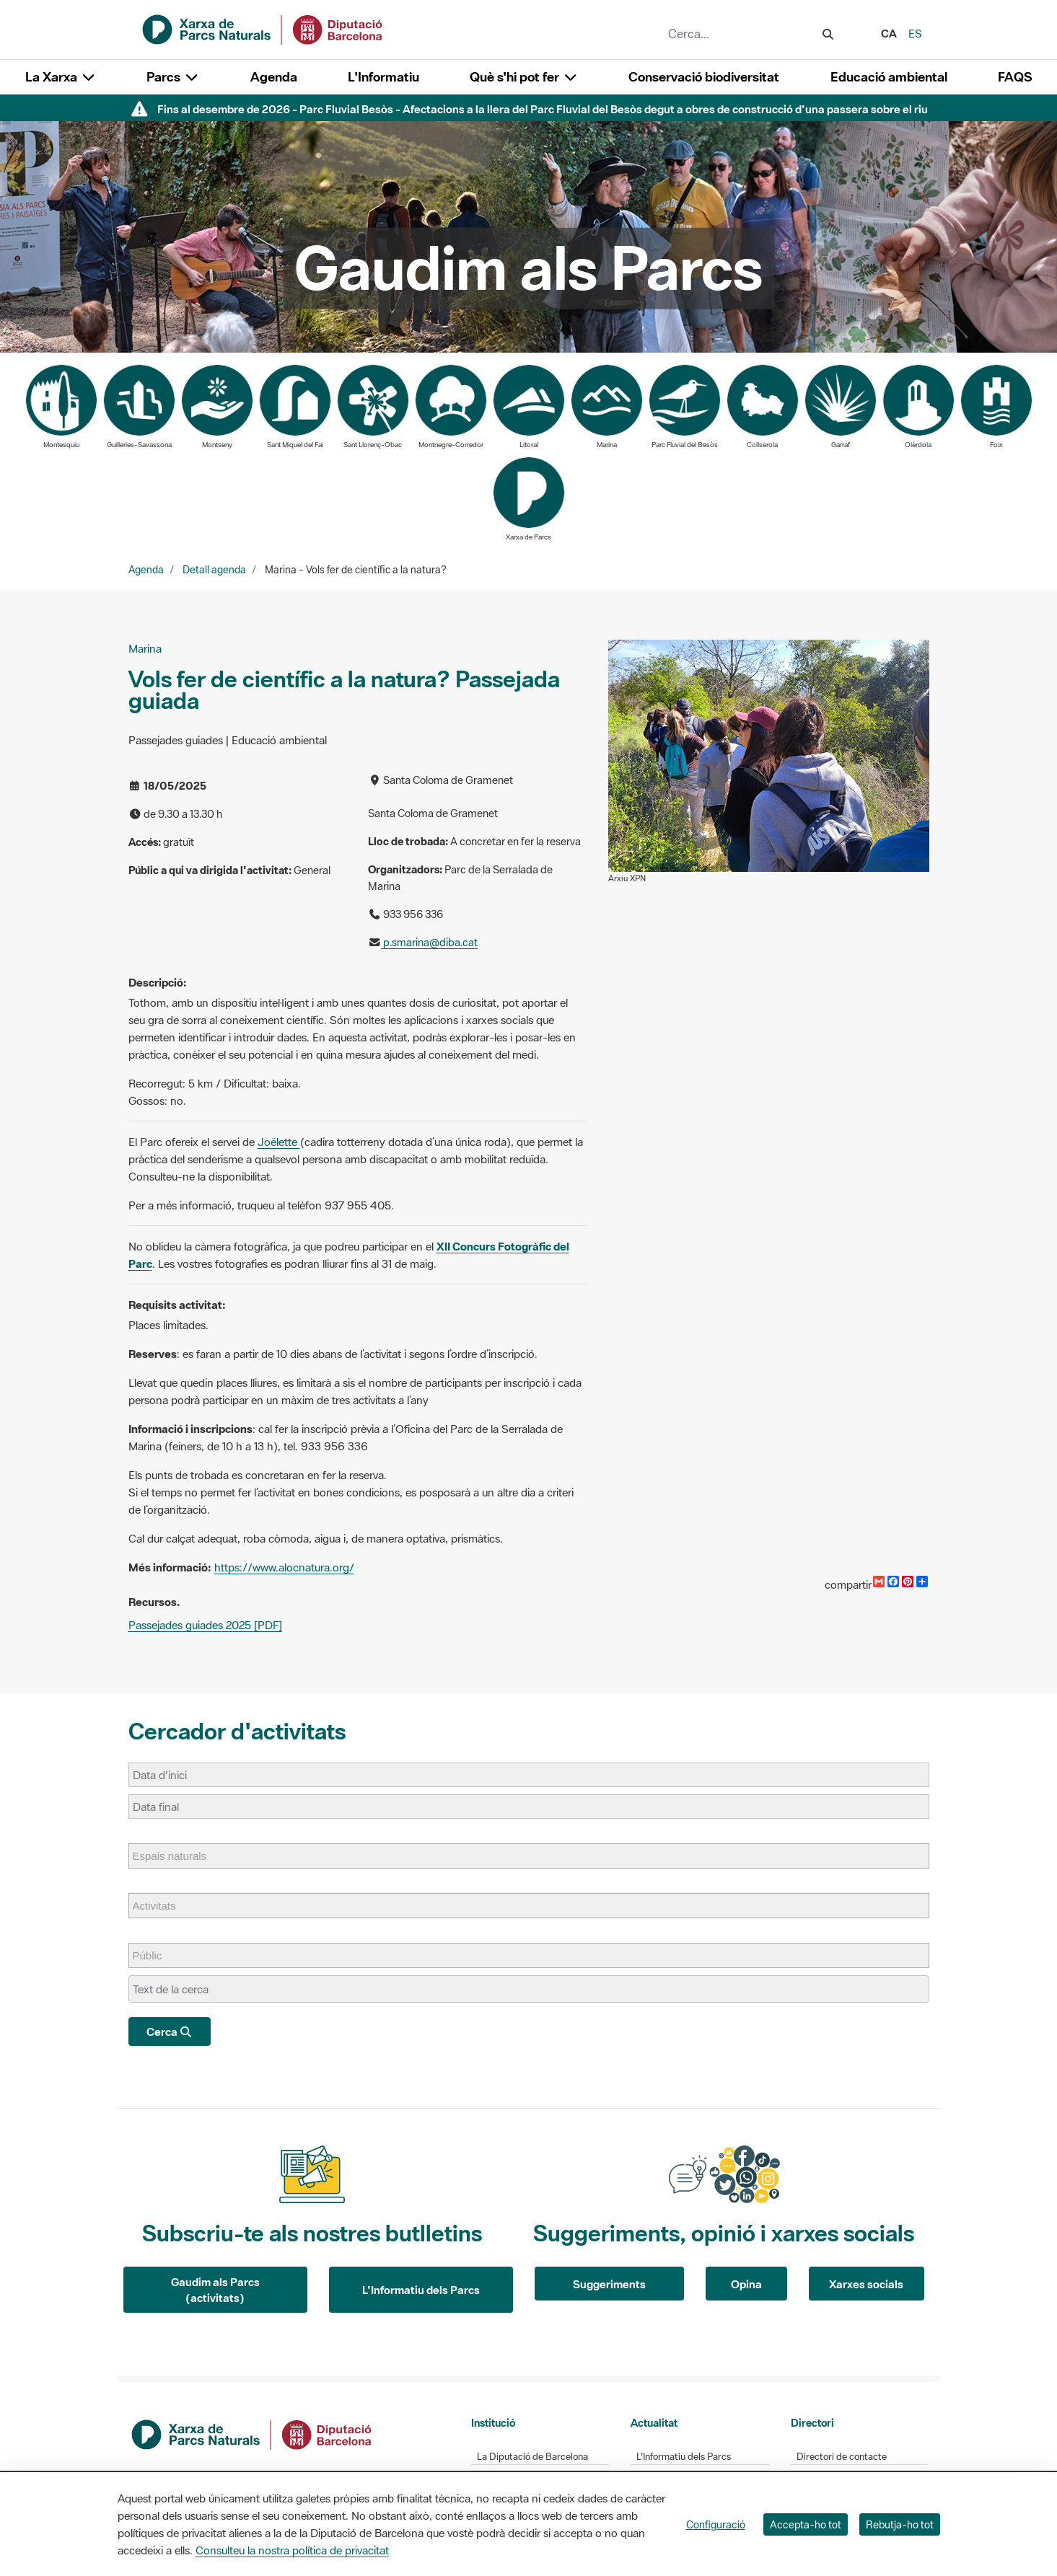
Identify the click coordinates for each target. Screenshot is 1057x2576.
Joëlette (279, 1141)
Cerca (169, 2031)
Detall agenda (214, 569)
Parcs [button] (172, 77)
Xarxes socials (866, 2284)
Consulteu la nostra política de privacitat (292, 2550)
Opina (746, 2284)
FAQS (1015, 77)
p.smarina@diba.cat (429, 942)
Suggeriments (609, 2284)
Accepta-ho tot (805, 2524)
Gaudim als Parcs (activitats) (215, 2290)
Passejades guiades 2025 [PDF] (205, 1625)
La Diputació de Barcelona (532, 2457)
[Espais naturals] (177, 1856)
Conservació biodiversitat (703, 77)
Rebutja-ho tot (900, 2524)
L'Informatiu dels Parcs (421, 2289)
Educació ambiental (888, 77)
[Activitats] (161, 1906)
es (915, 33)
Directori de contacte (842, 2457)
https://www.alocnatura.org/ (284, 1567)
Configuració (715, 2524)
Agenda (273, 77)
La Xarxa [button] (60, 77)
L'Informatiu (383, 77)
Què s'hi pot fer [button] (524, 77)
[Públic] (154, 1955)
